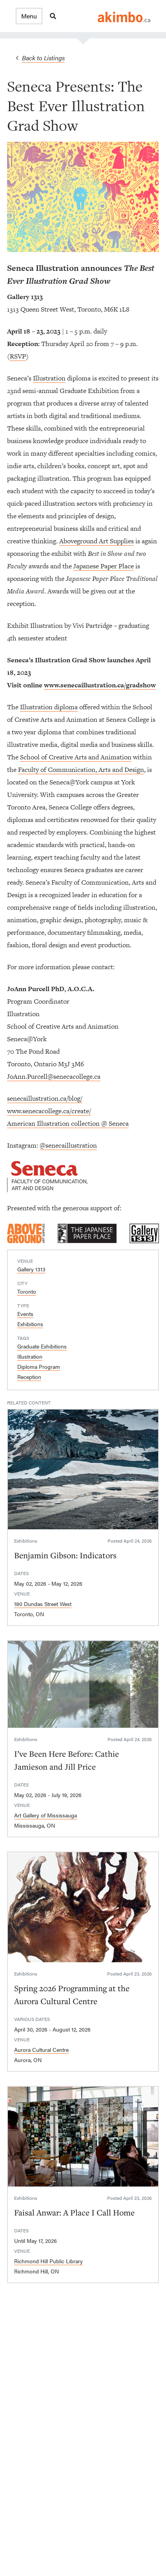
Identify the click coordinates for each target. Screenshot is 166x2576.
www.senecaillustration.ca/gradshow (100, 685)
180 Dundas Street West (42, 1604)
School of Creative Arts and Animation (75, 757)
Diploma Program (38, 1366)
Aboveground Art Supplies (96, 541)
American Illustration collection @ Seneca (68, 1123)
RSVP (18, 356)
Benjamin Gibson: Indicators (65, 1555)
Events (25, 1314)
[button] (29, 16)
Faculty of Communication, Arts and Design (81, 769)
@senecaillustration (68, 1145)
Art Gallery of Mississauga (45, 1815)
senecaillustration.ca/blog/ (44, 1098)
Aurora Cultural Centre (41, 2049)
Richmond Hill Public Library (48, 2261)
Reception (29, 1377)
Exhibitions (30, 1324)
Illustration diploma (49, 707)
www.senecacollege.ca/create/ (49, 1111)
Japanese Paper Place (103, 566)
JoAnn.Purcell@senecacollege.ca (53, 1076)
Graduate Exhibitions (42, 1346)
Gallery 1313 (31, 1269)
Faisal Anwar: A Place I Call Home (74, 2212)
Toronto (26, 1291)
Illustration (49, 378)
